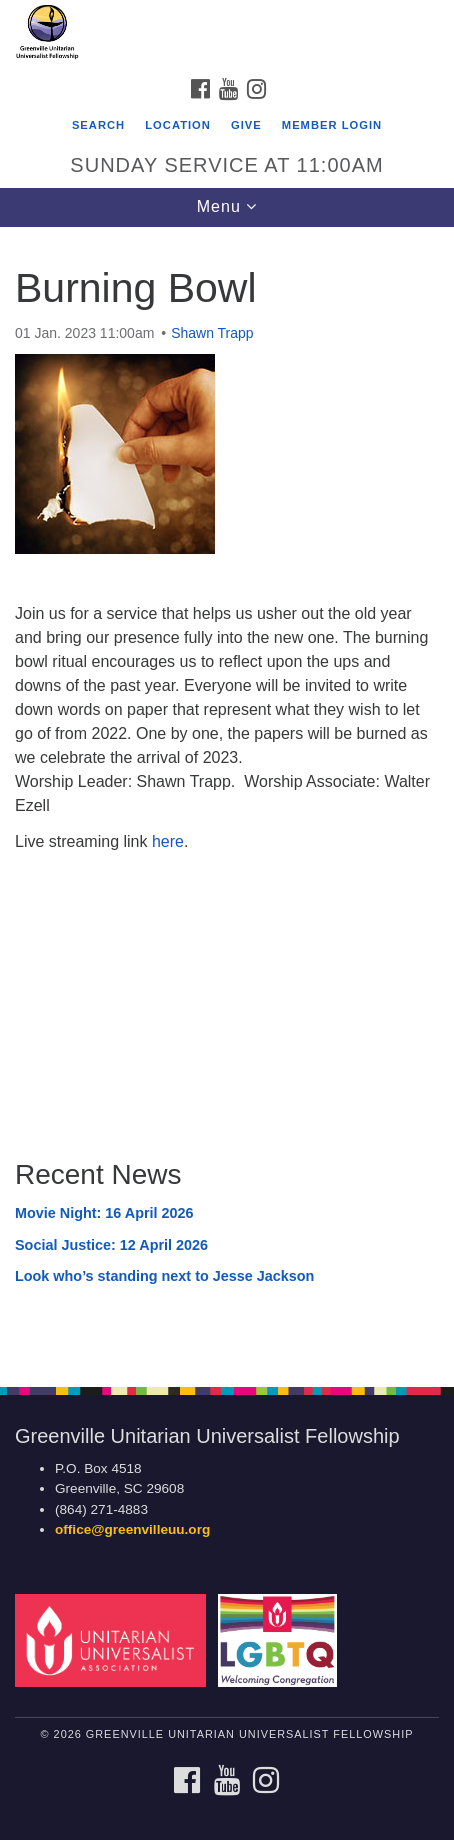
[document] (227, 796)
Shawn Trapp (212, 333)
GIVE (246, 125)
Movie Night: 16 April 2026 (104, 1213)
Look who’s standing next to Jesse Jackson (164, 1276)
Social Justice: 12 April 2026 (111, 1245)
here (168, 841)
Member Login (332, 125)
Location (178, 125)
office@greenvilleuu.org (132, 1529)
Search (98, 125)
